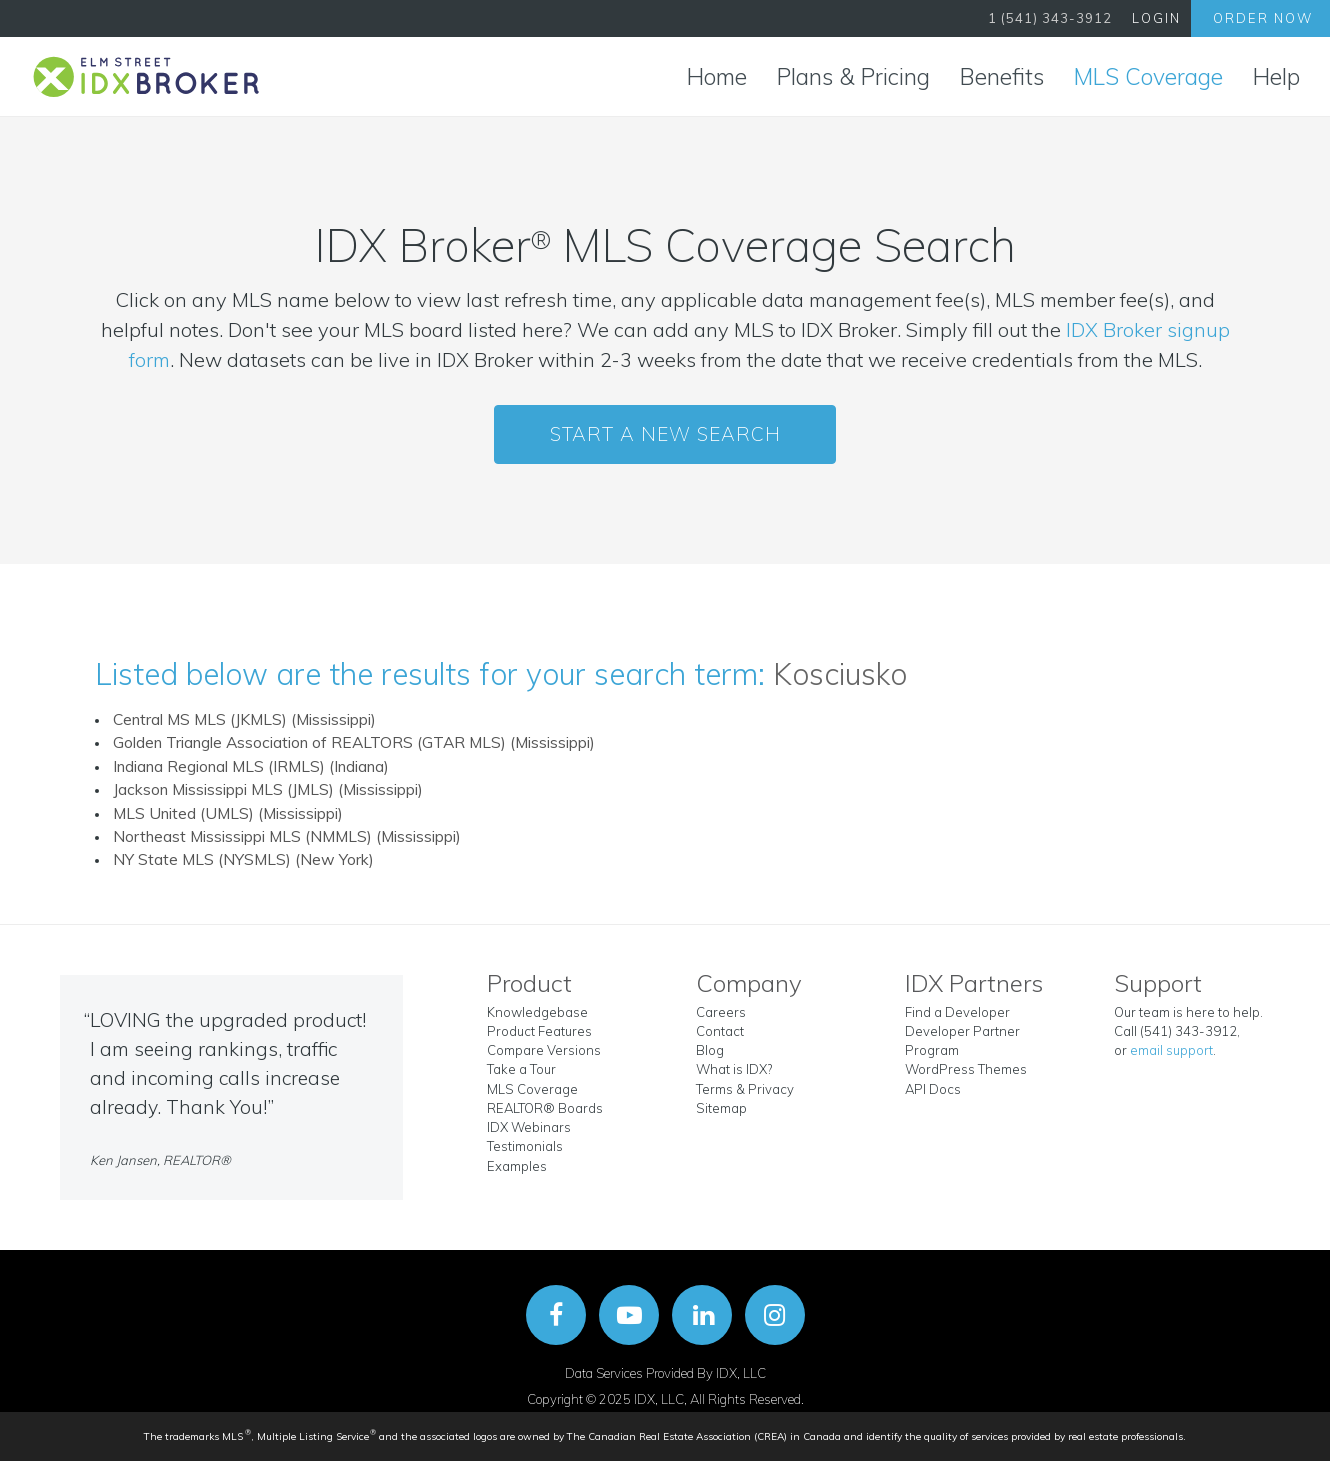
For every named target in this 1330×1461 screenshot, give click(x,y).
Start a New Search (665, 434)
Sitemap (721, 1108)
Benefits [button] (1002, 76)
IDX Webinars (529, 1127)
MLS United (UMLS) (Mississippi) (228, 813)
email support (1171, 1050)
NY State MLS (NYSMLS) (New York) (243, 859)
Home (717, 76)
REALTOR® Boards (545, 1108)
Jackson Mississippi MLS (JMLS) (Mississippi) (268, 789)
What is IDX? (734, 1069)
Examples (517, 1166)
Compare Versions (544, 1050)
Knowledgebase (537, 1012)
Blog (710, 1050)
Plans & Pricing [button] (853, 76)
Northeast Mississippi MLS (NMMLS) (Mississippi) (287, 836)
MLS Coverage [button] (1148, 76)
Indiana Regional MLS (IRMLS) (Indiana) (251, 766)
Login (1156, 18)
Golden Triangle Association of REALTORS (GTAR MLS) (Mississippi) (354, 742)
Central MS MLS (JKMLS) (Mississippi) (244, 719)
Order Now (1263, 18)
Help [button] (1276, 76)
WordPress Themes (966, 1069)
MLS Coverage (532, 1089)
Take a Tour (521, 1069)
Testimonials (525, 1146)
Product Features (539, 1031)
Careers (721, 1012)
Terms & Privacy (745, 1089)
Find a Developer (957, 1012)
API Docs (933, 1089)
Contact (720, 1031)
